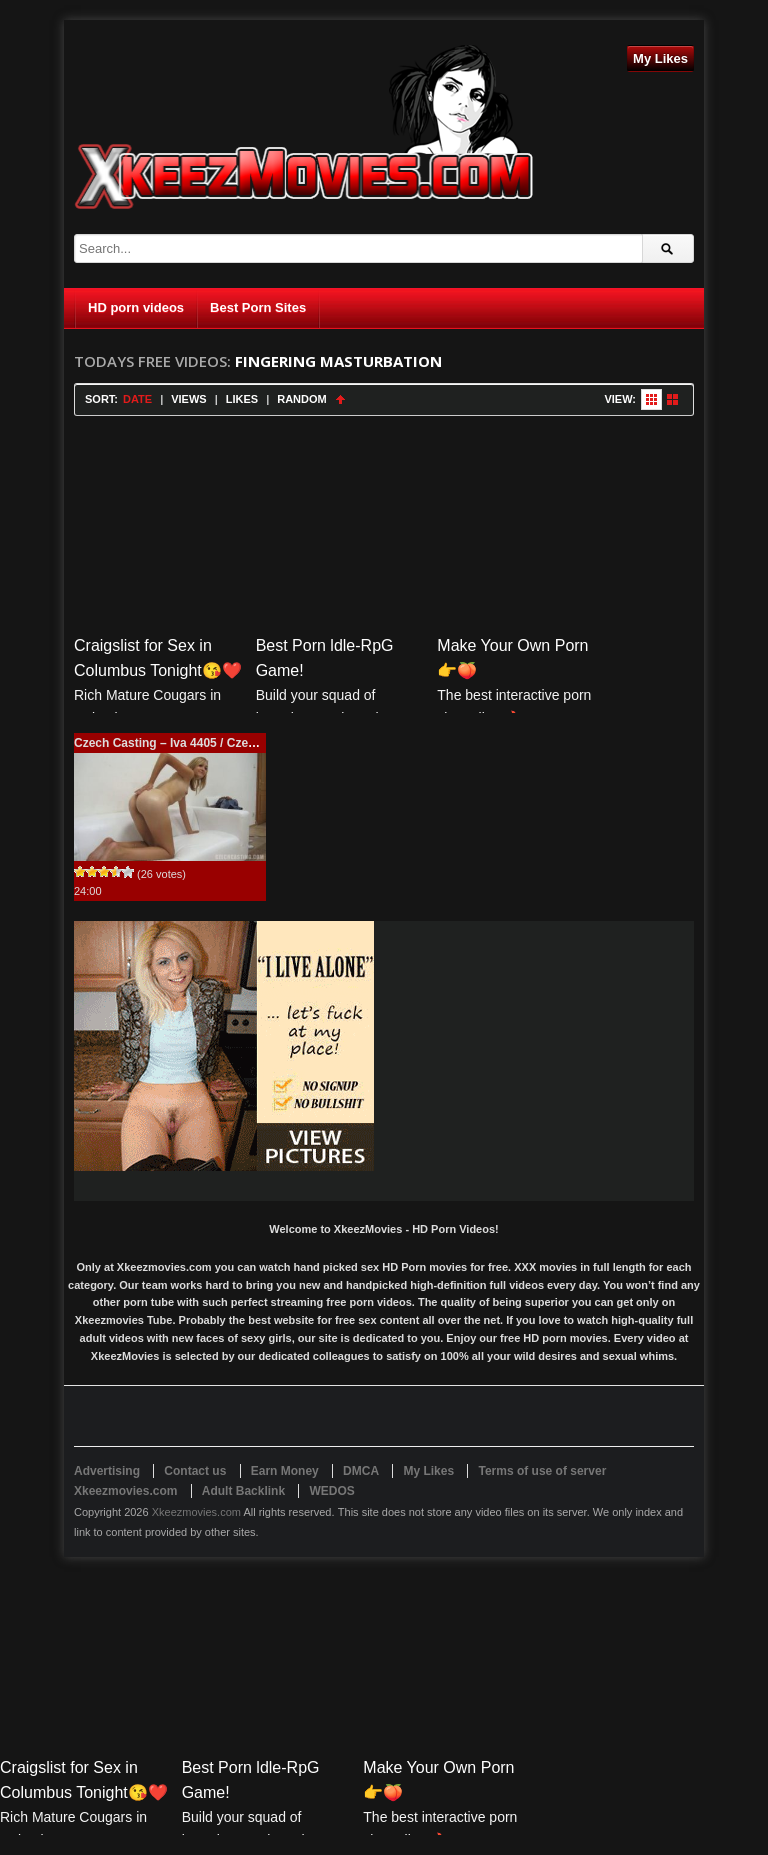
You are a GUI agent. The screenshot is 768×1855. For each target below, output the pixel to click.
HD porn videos (136, 307)
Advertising (107, 1471)
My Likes (660, 58)
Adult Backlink (243, 1491)
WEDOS (331, 1491)
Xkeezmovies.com (196, 1512)
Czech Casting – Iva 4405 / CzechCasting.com (204, 743)
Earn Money (285, 1471)
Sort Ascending (340, 399)
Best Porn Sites (258, 307)
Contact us (195, 1471)
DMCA (361, 1471)
